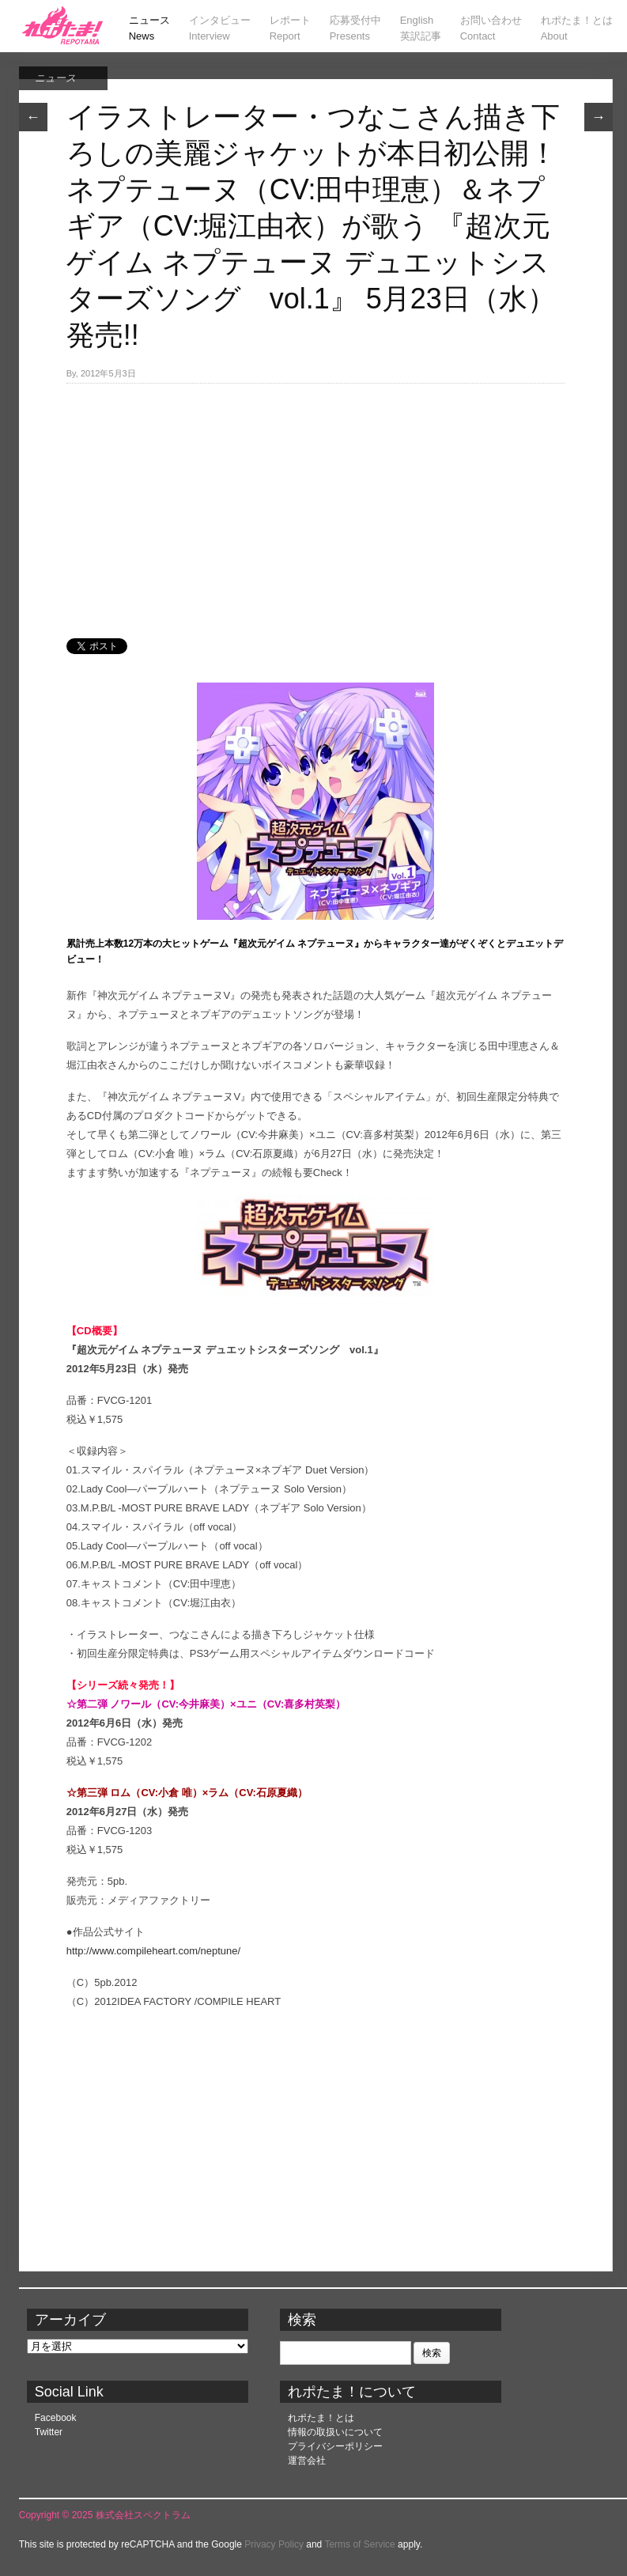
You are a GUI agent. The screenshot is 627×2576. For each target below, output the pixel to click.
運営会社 (307, 2460)
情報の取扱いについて (335, 2432)
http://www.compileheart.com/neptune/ (153, 1951)
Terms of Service (359, 2544)
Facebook (56, 2417)
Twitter (48, 2432)
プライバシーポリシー (335, 2446)
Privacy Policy (274, 2544)
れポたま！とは (321, 2417)
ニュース (55, 78)
